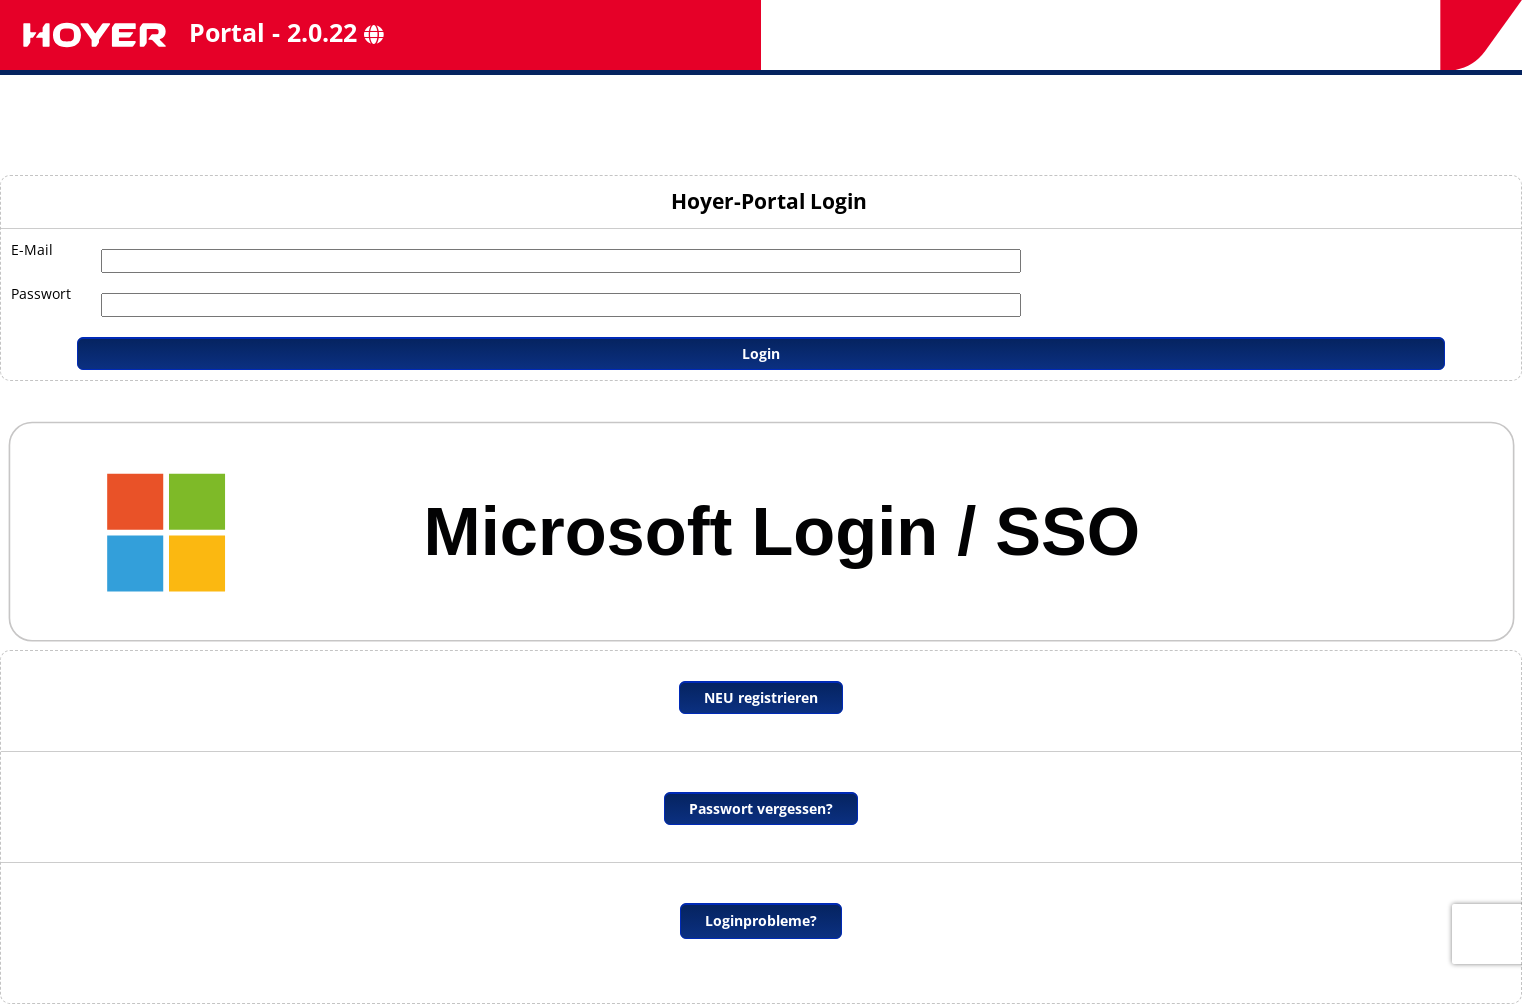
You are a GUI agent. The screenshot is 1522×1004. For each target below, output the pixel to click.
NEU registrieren (761, 697)
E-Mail (32, 249)
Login (761, 353)
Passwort (41, 293)
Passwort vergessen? (761, 808)
